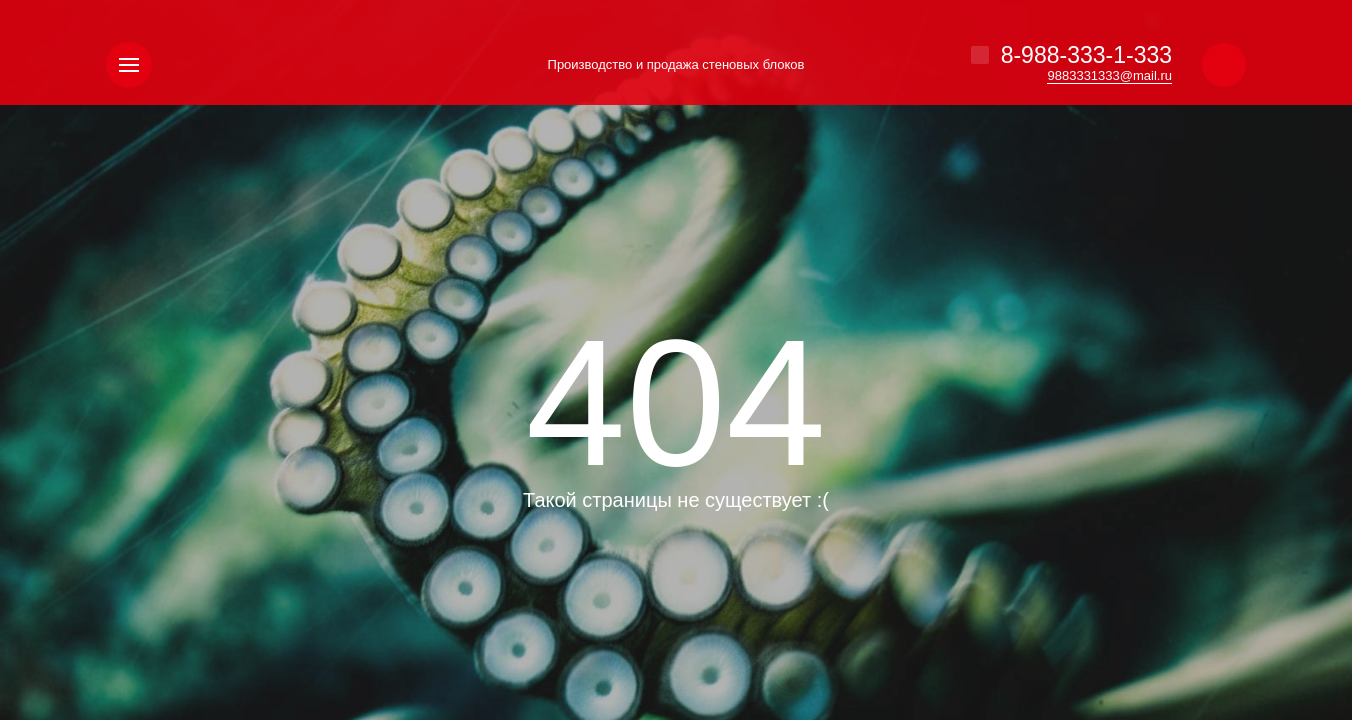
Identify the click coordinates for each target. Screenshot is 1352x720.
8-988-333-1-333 (1086, 55)
